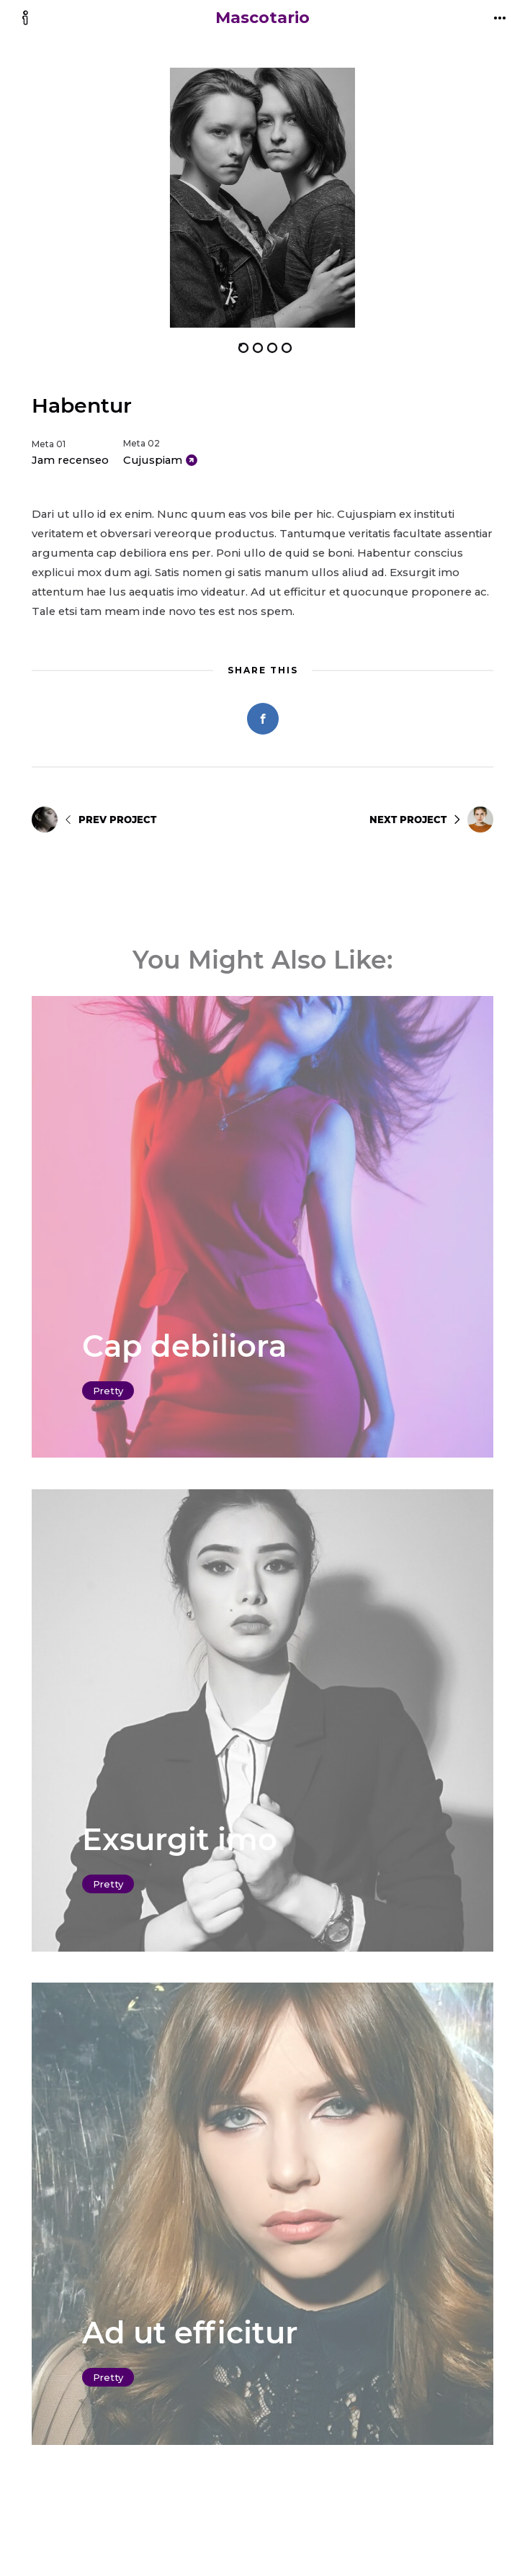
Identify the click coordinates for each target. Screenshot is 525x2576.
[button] (147, 198)
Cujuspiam (152, 460)
